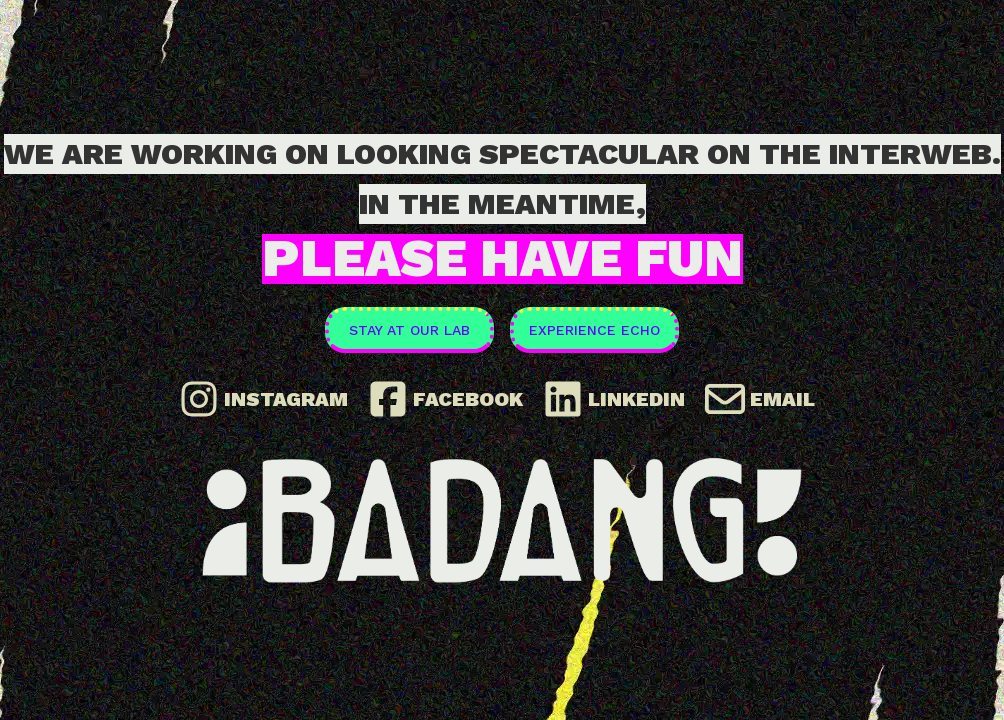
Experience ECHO (594, 330)
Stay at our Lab (409, 330)
